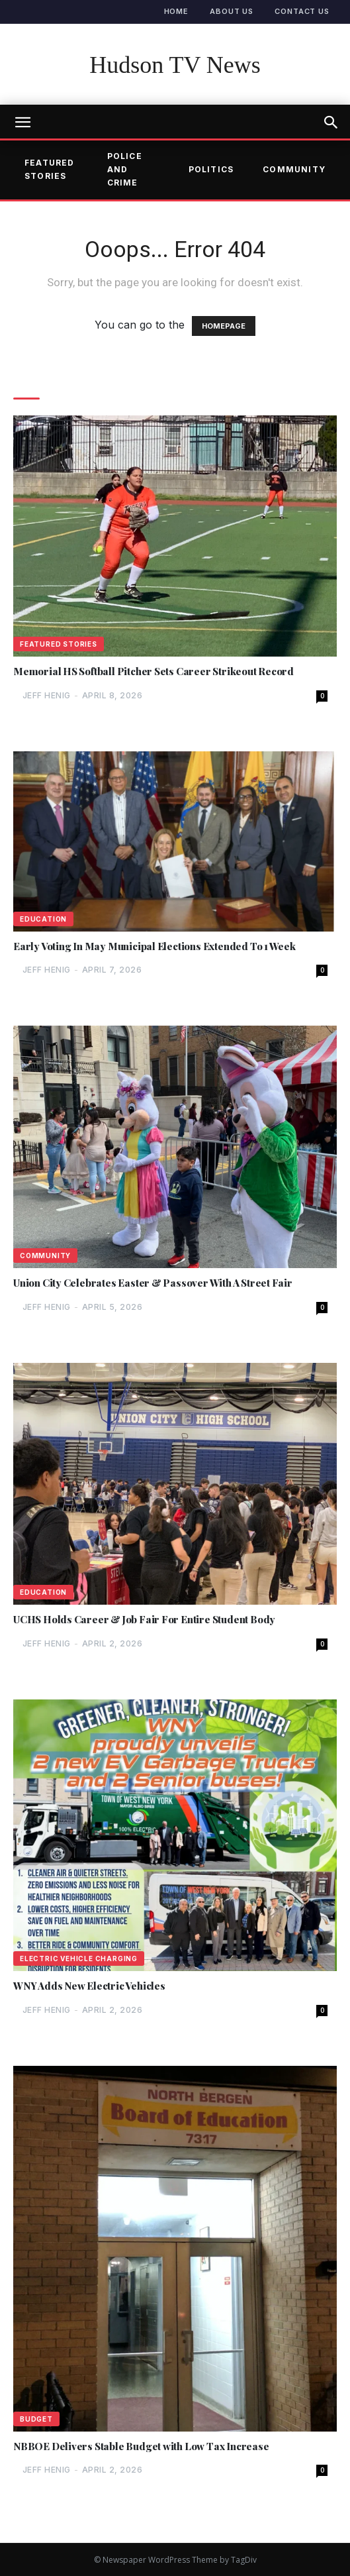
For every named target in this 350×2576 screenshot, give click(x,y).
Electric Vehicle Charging (79, 1958)
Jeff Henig (46, 695)
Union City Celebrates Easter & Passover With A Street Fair (152, 1283)
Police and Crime (124, 169)
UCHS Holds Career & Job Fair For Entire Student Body (144, 1619)
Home (176, 11)
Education (43, 919)
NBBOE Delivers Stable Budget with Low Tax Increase (141, 2446)
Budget (36, 2419)
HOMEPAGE (223, 326)
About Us (231, 11)
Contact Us (302, 11)
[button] (331, 122)
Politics (211, 169)
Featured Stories (49, 169)
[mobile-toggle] (22, 122)
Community (294, 169)
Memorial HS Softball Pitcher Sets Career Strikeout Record (153, 671)
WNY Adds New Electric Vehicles (89, 1986)
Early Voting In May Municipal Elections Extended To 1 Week (154, 946)
